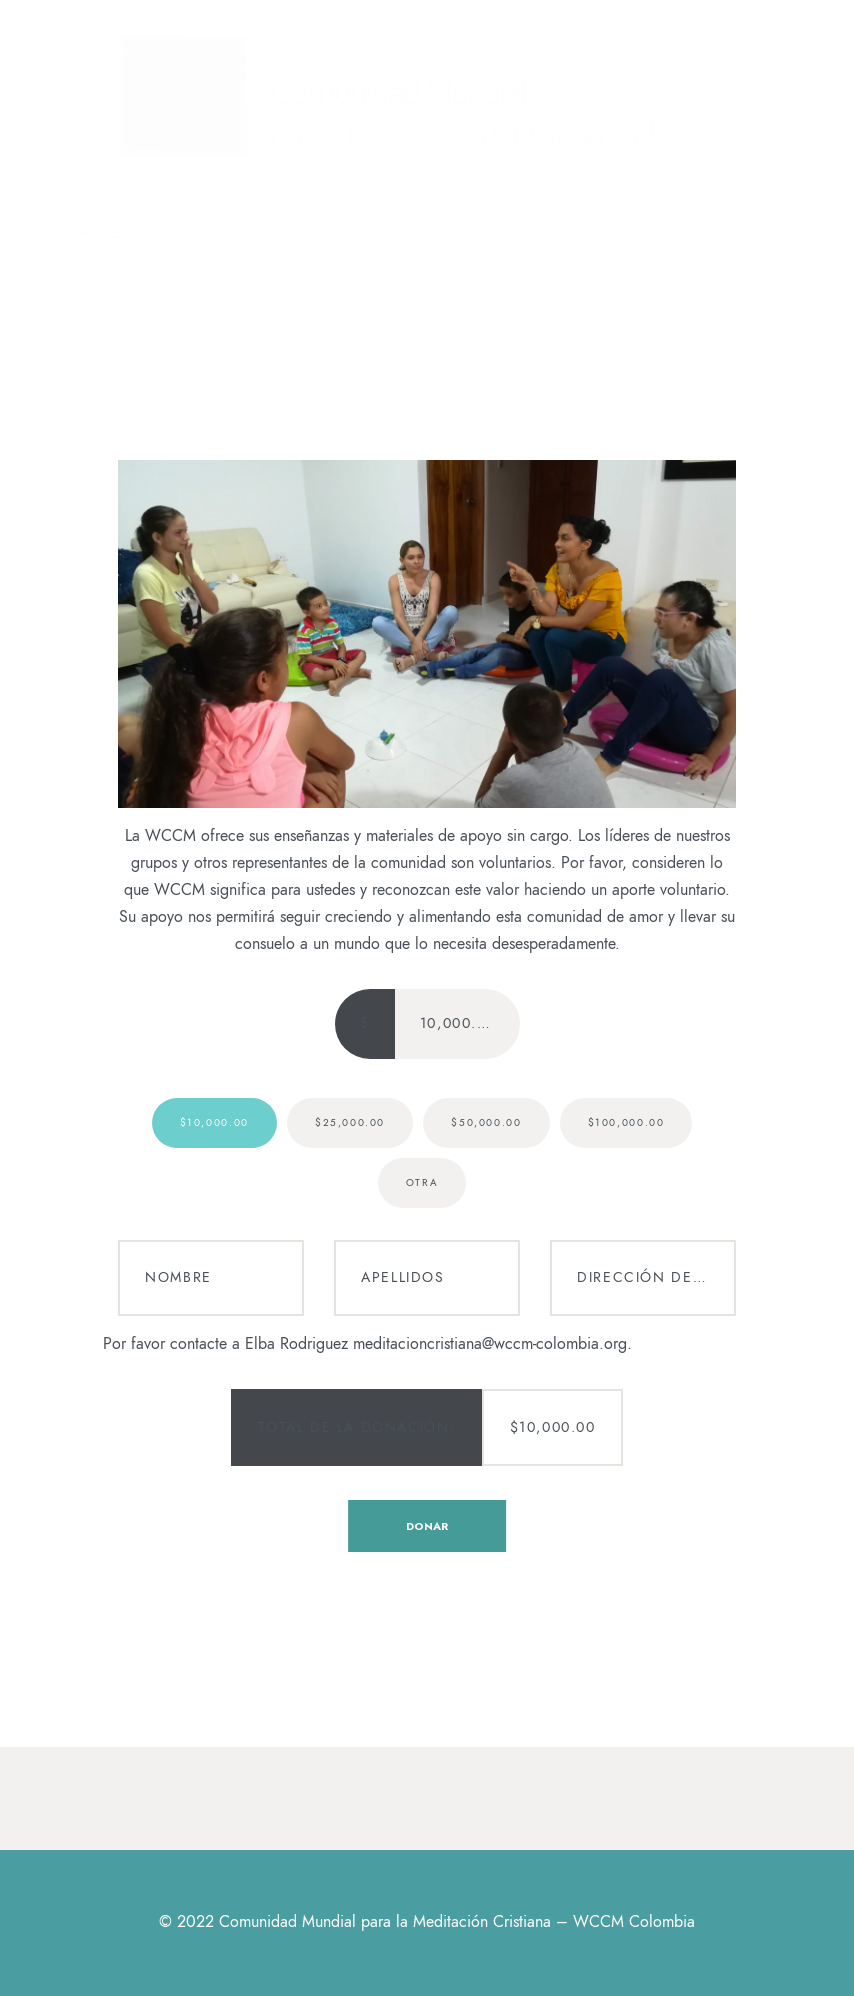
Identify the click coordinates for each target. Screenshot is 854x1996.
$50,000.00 (486, 1123)
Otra (422, 1183)
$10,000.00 (214, 1123)
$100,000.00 (626, 1123)
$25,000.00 (350, 1123)
